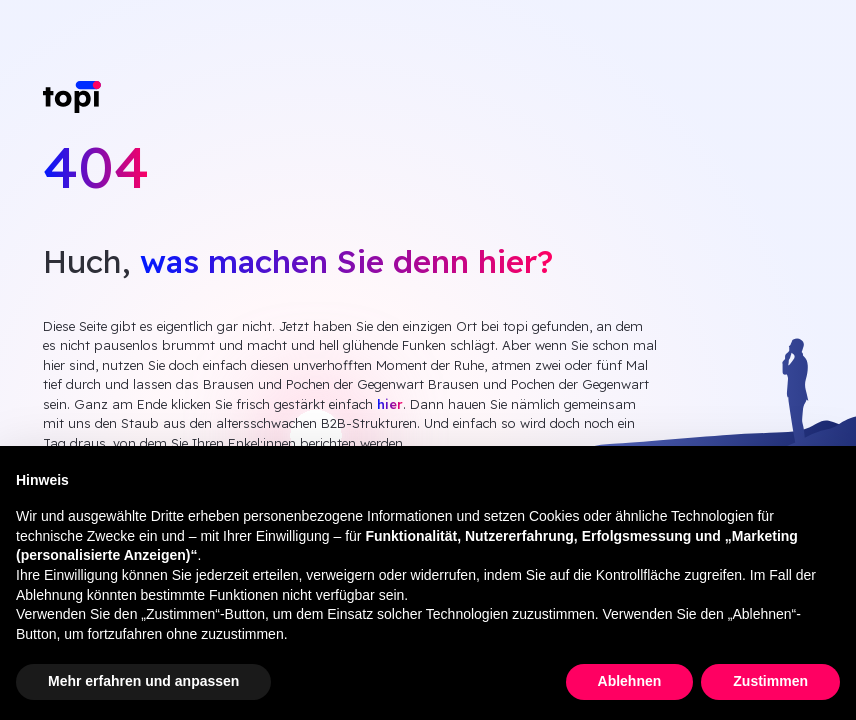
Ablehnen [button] (630, 681)
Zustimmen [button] (770, 681)
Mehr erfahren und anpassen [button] (143, 681)
